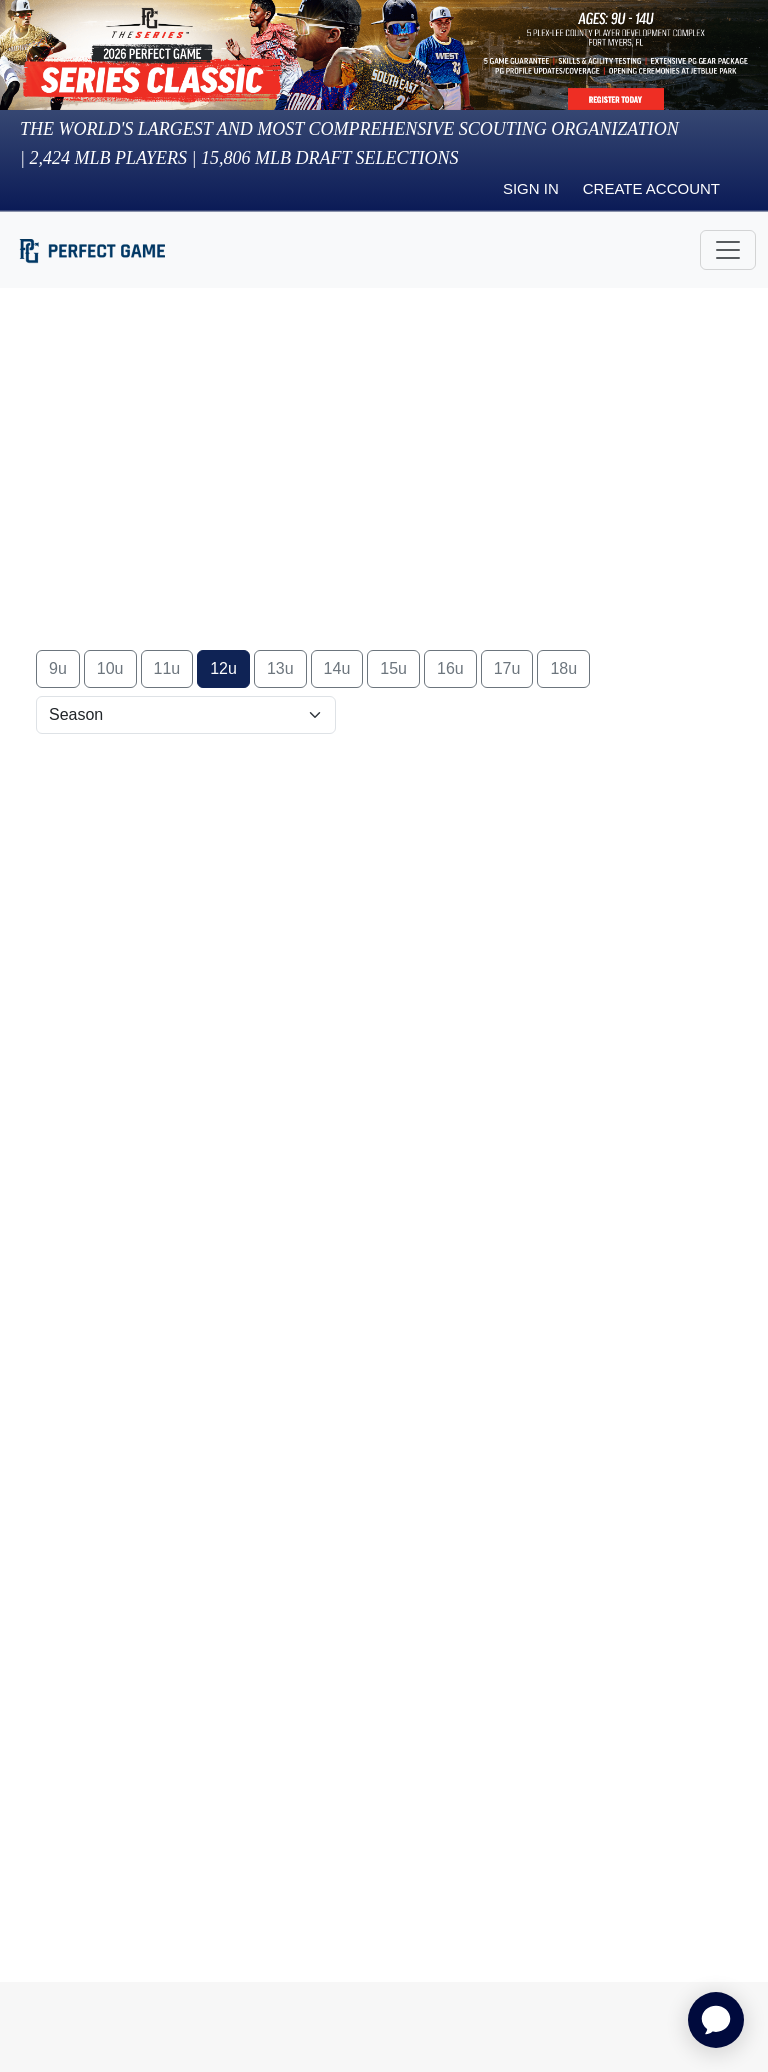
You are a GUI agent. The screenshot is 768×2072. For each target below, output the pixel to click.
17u (507, 668)
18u (563, 668)
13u (280, 668)
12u (223, 668)
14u (337, 668)
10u (110, 668)
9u (58, 668)
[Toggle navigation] (728, 250)
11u (167, 668)
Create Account (651, 188)
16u (450, 668)
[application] (716, 2020)
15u (393, 668)
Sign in (531, 188)
